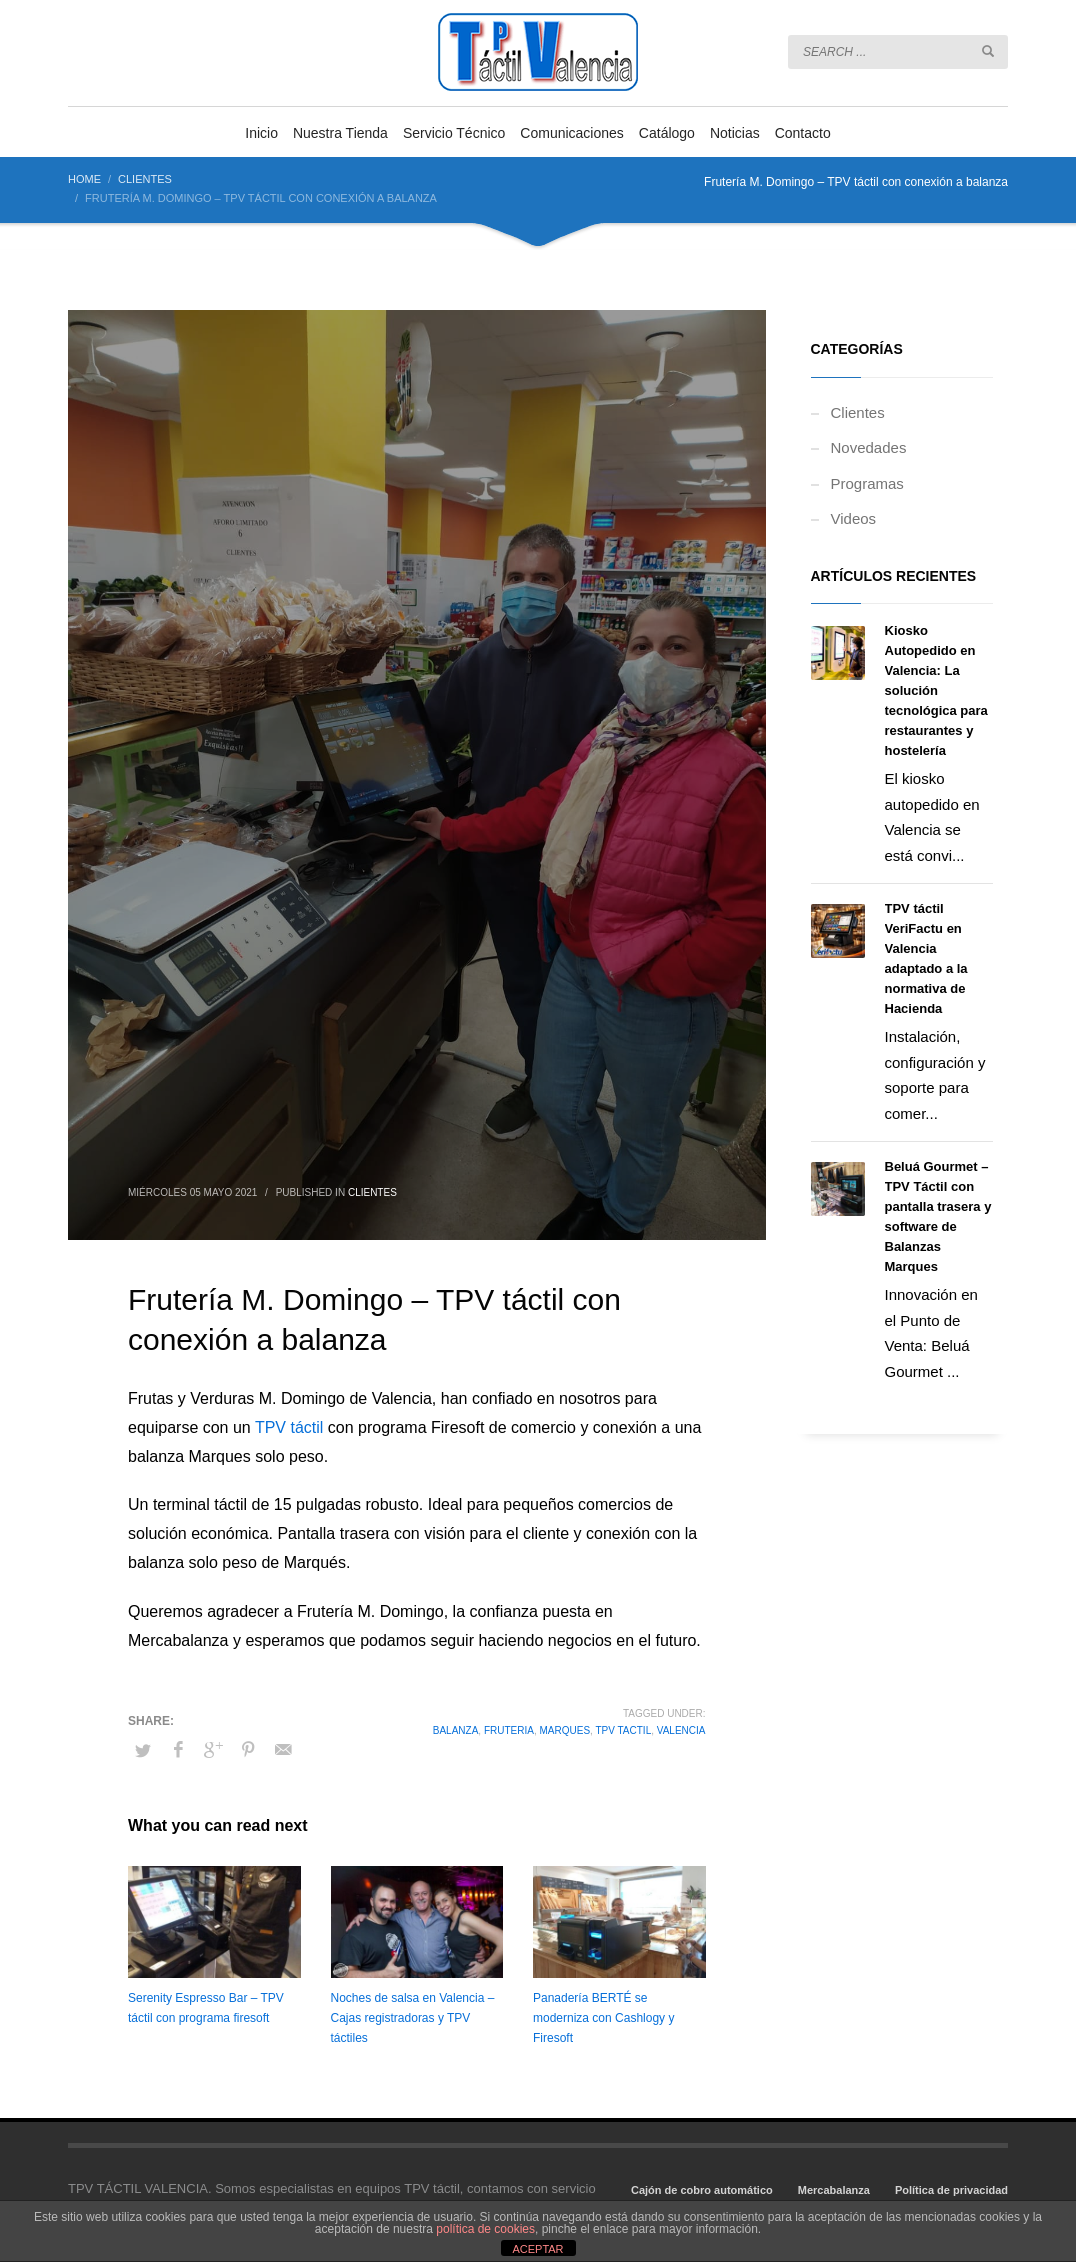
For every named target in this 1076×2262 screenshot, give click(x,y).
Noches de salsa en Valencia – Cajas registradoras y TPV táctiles (413, 2018)
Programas (867, 483)
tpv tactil (623, 1730)
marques (564, 1730)
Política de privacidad (951, 2190)
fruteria (509, 1730)
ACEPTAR (537, 2249)
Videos (854, 518)
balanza (456, 1730)
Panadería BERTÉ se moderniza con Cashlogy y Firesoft (603, 2018)
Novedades (869, 447)
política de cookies (485, 2229)
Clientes (372, 1192)
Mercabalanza (834, 2190)
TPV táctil (289, 1427)
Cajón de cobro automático (702, 2190)
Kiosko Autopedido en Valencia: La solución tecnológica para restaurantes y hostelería (936, 690)
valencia (681, 1730)
